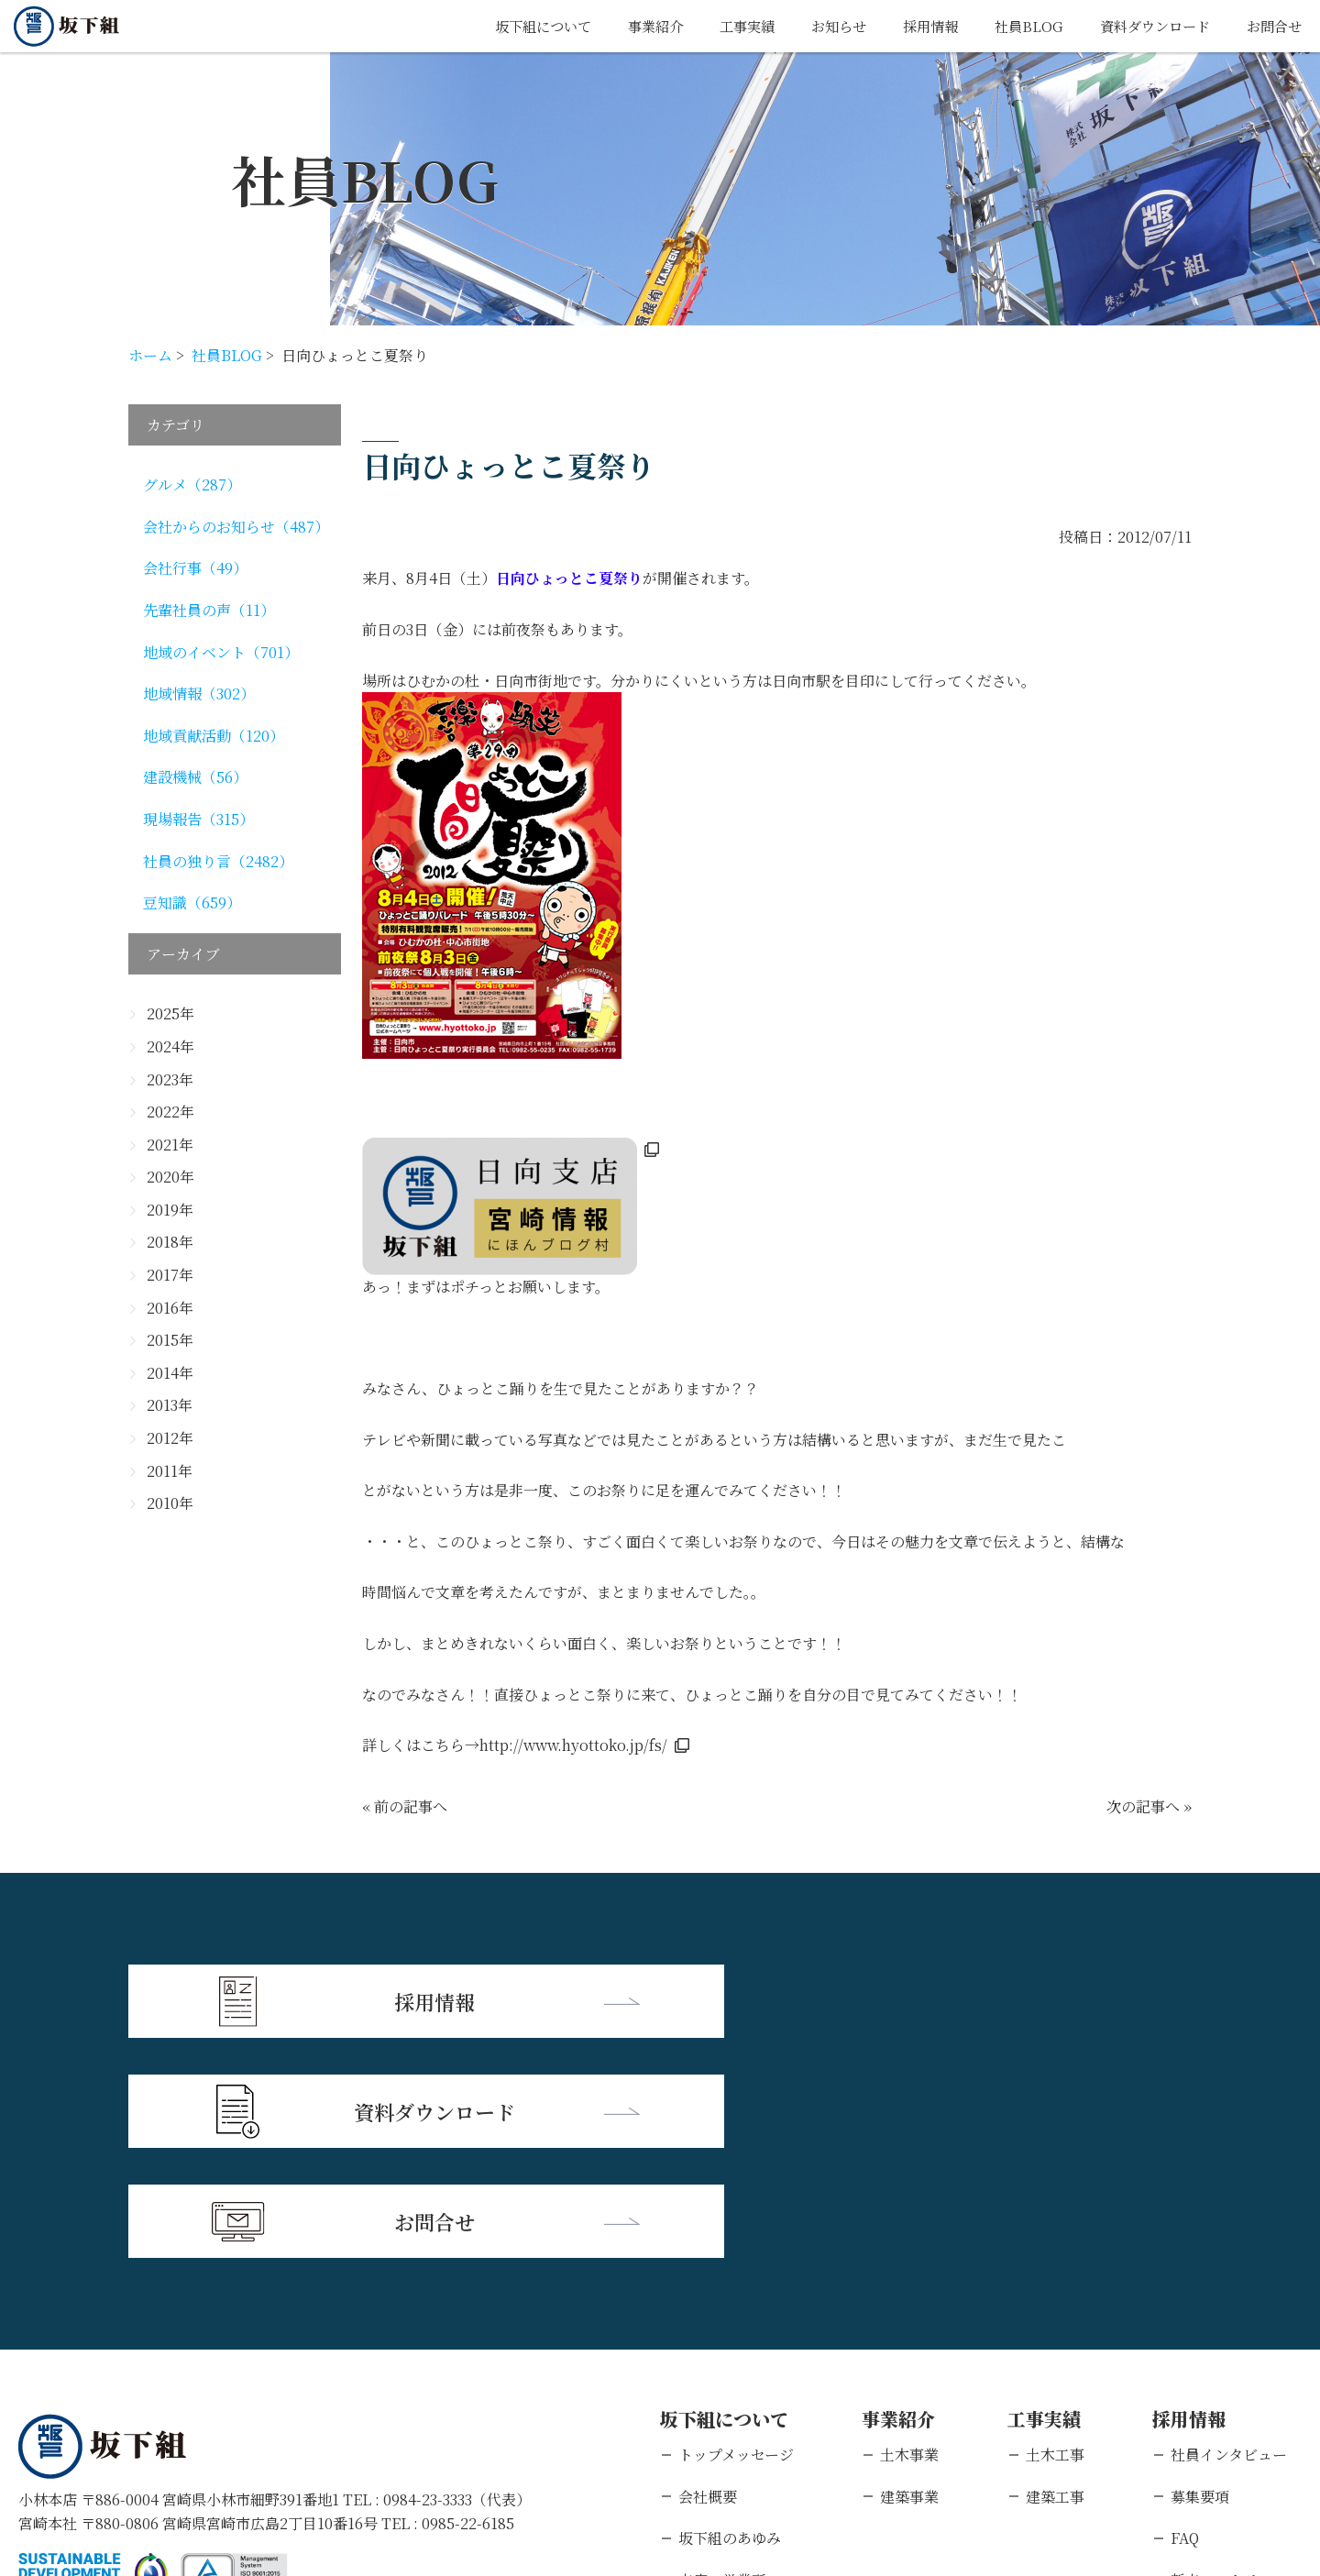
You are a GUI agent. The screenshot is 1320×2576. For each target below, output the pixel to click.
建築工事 (1055, 2272)
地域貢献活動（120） (213, 735)
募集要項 (1200, 2272)
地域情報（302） (199, 693)
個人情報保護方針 (197, 2457)
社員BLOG (1017, 26)
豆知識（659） (192, 902)
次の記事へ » (1149, 1806)
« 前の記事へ (404, 1806)
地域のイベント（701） (221, 652)
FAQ (1185, 2313)
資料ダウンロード (1147, 26)
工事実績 (725, 26)
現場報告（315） (198, 819)
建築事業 (909, 2272)
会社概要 (707, 2272)
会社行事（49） (195, 567)
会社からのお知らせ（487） (236, 526)
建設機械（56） (195, 776)
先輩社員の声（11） (209, 610)
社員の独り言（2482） (218, 861)
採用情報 (915, 26)
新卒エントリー (1222, 2355)
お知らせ (820, 26)
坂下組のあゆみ (729, 2313)
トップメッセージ (736, 2229)
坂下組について (512, 26)
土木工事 (1055, 2229)
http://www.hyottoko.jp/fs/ (573, 1745)
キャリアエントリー (1236, 2396)
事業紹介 (629, 26)
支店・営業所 (722, 2355)
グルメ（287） (192, 484)
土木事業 (909, 2229)
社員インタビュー (1229, 2229)
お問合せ (1272, 26)
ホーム (150, 355)
